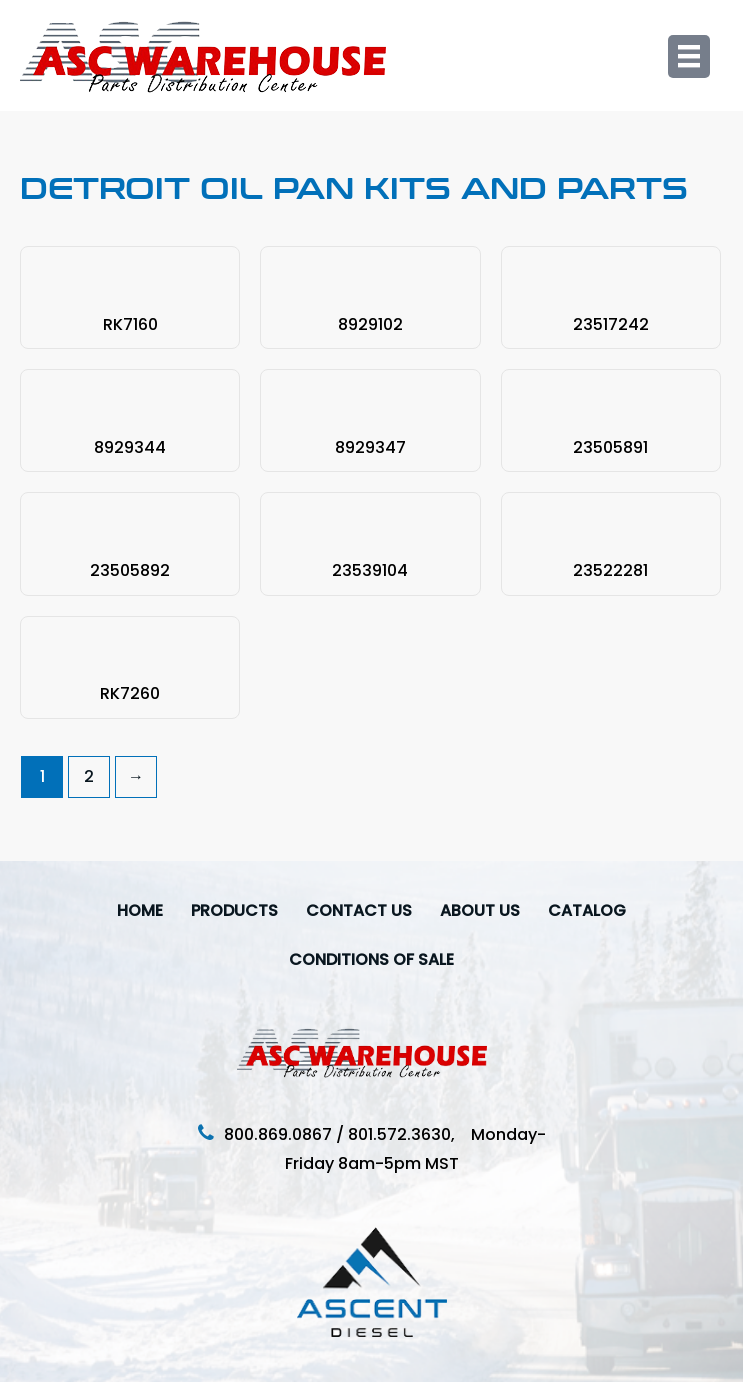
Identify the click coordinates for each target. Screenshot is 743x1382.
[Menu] (689, 56)
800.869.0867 (278, 1134)
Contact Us (359, 910)
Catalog (587, 910)
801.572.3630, (409, 1134)
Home (140, 910)
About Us (480, 910)
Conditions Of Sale (371, 959)
